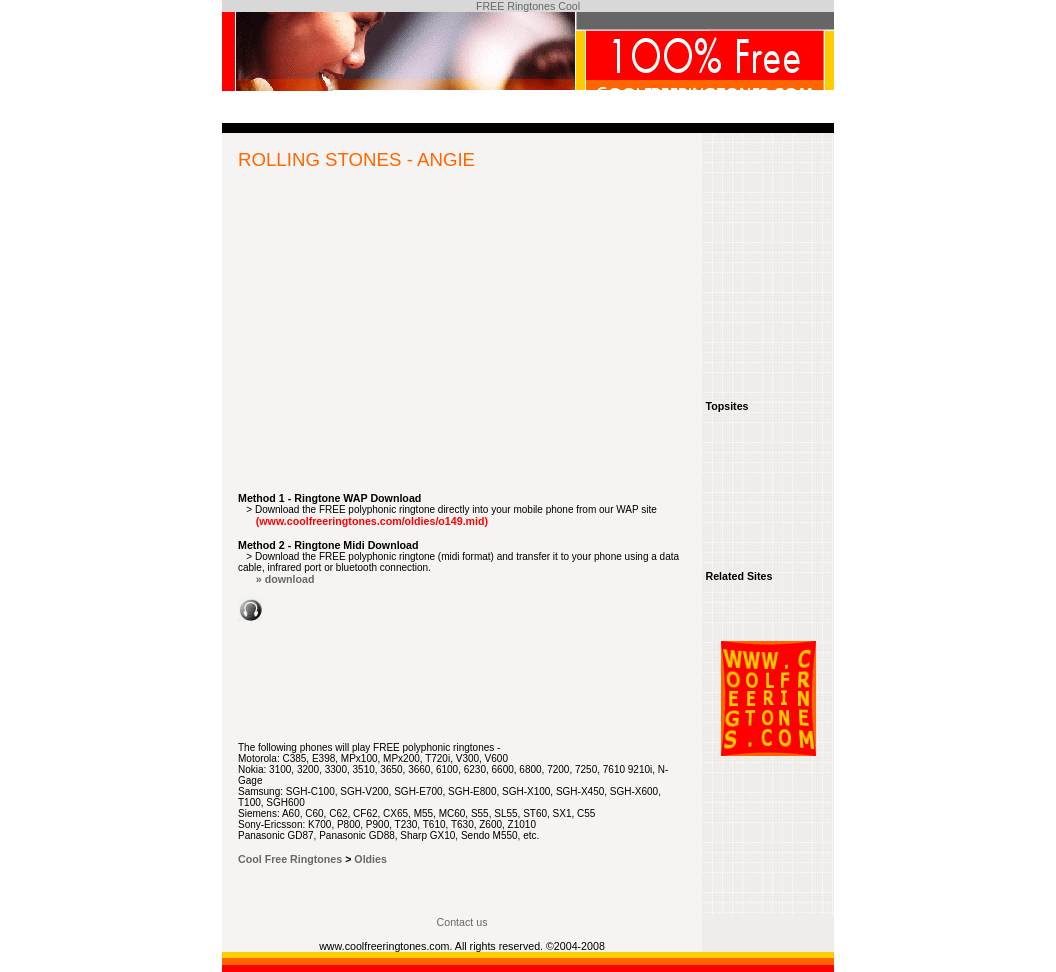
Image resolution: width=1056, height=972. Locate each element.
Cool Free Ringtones (290, 859)
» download (285, 579)
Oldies (370, 859)
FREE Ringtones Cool (528, 6)
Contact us (462, 922)
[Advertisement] (462, 343)
